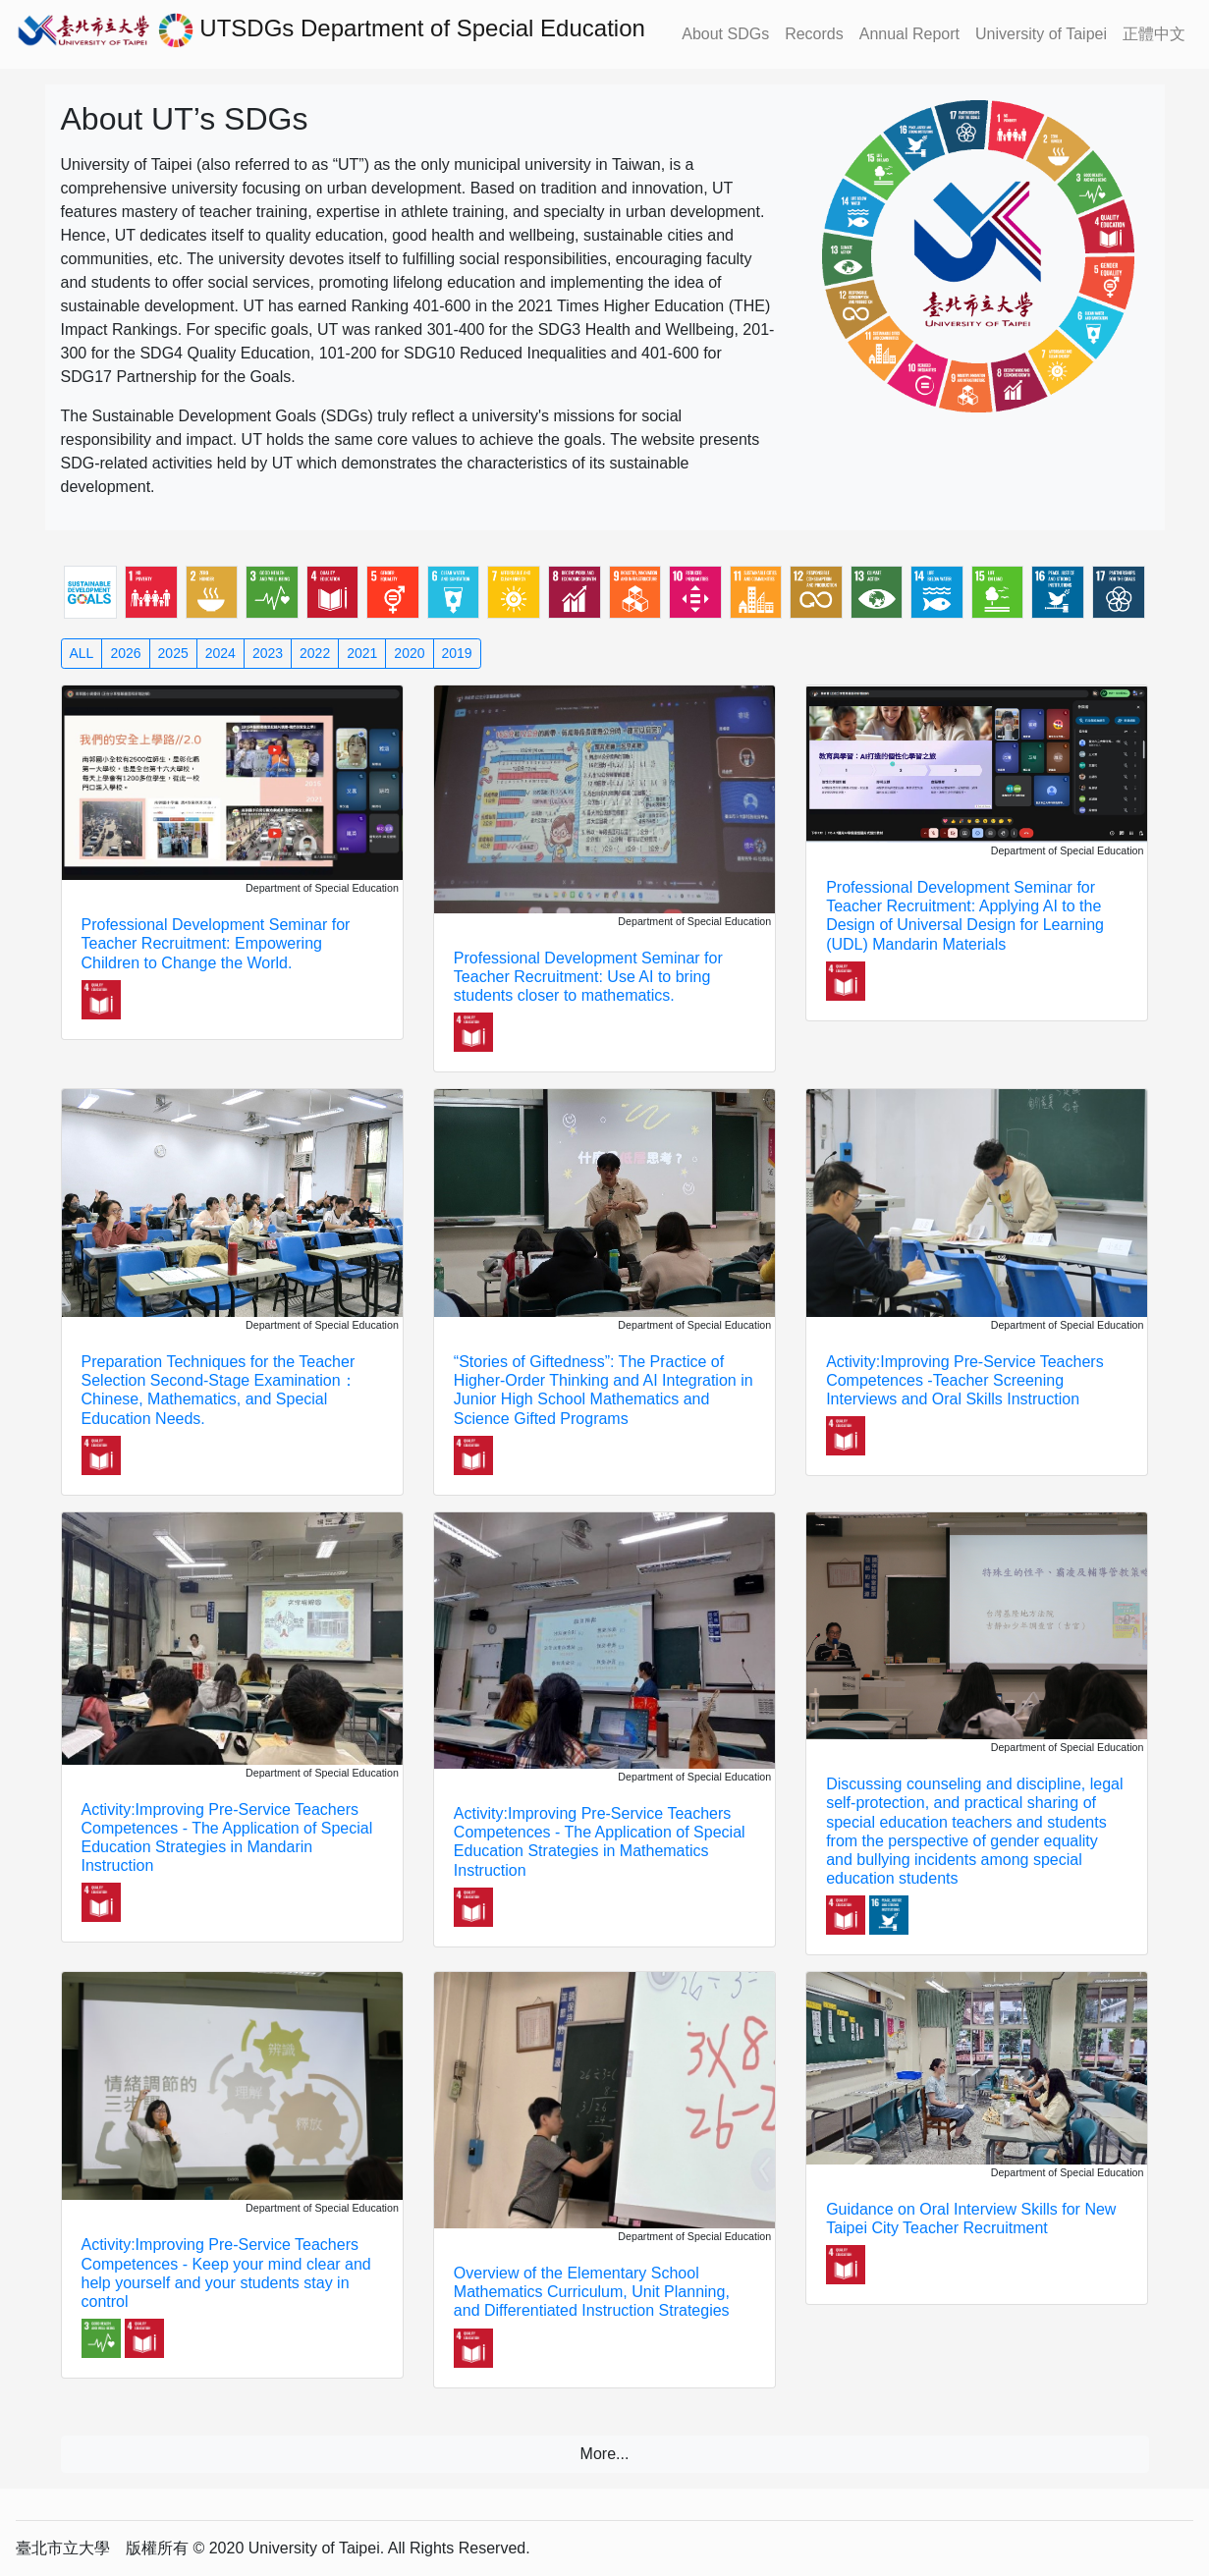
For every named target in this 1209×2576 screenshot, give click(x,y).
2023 (267, 653)
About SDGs (725, 34)
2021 (362, 653)
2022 (315, 653)
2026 (125, 653)
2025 (173, 653)
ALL (82, 653)
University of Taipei (1041, 34)
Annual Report (909, 34)
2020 (409, 653)
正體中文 (1154, 34)
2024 (220, 653)
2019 (457, 653)
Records (814, 34)
